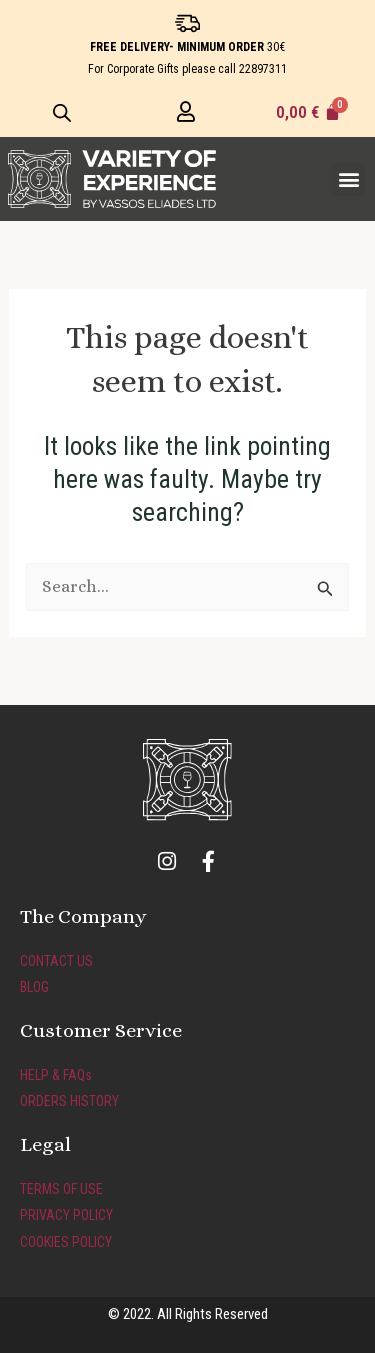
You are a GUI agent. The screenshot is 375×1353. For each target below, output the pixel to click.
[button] (348, 179)
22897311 (263, 69)
